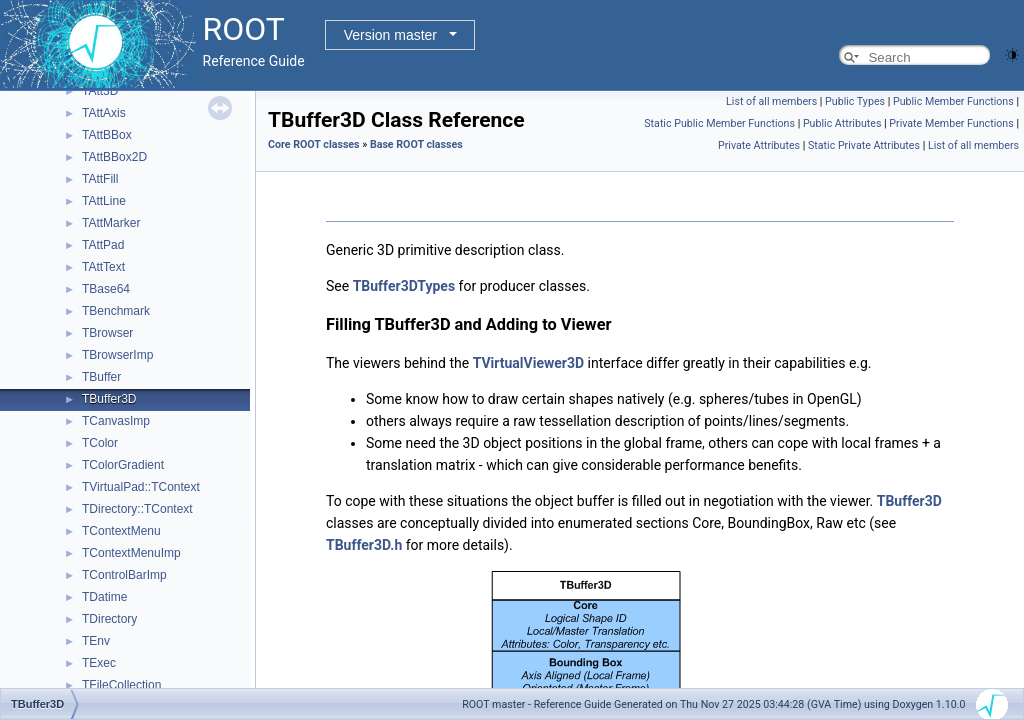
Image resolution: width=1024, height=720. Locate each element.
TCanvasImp (116, 421)
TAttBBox (107, 135)
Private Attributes (759, 145)
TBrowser (107, 333)
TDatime (104, 597)
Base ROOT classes (416, 144)
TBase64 (106, 289)
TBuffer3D (109, 399)
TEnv (96, 641)
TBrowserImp (117, 355)
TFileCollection (121, 685)
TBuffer (101, 377)
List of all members (771, 101)
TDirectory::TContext (137, 509)
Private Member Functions (951, 123)
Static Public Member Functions (719, 123)
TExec (99, 663)
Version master (390, 35)
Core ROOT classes (314, 144)
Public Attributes (842, 123)
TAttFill (100, 179)
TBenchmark (116, 311)
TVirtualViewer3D (528, 363)
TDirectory (109, 619)
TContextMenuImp (131, 553)
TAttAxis (104, 113)
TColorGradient (123, 465)
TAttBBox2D (114, 157)
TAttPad (103, 245)
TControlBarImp (124, 575)
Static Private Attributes (864, 145)
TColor (100, 443)
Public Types (855, 101)
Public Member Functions (953, 101)
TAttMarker (111, 223)
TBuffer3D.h (364, 545)
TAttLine (104, 201)
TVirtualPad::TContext (141, 487)
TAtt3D (100, 91)
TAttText (103, 267)
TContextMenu (121, 531)
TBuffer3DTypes (404, 286)
